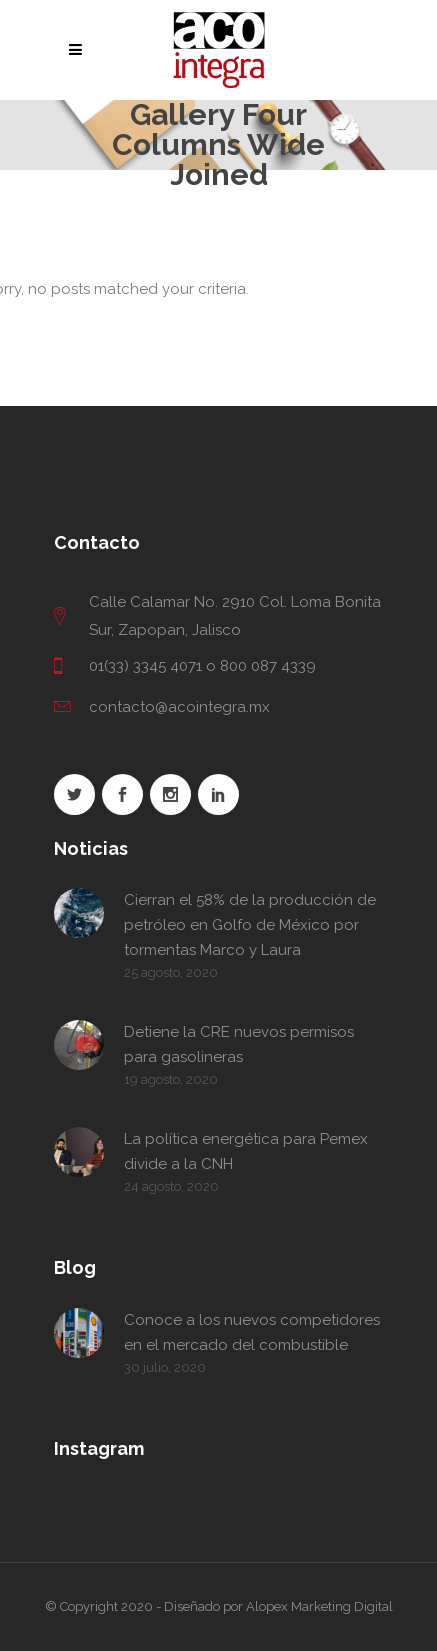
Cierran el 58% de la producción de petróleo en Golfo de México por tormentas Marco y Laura (250, 925)
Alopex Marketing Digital (319, 1606)
